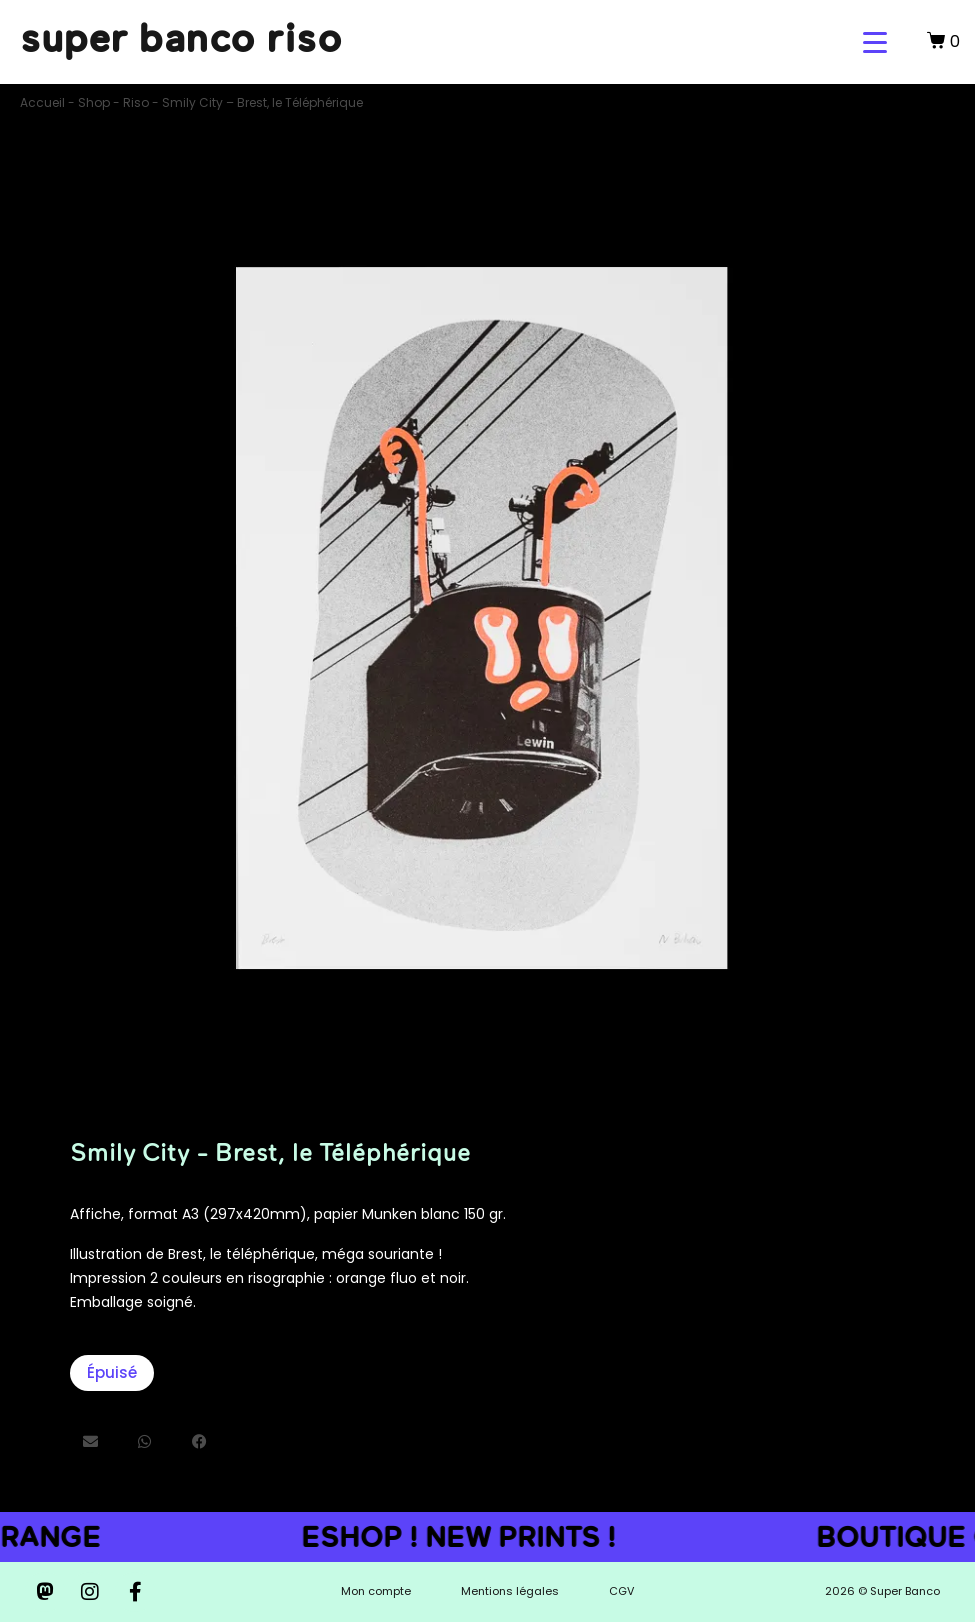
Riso (136, 102)
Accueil (42, 102)
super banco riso (181, 37)
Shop (94, 102)
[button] (90, 1441)
